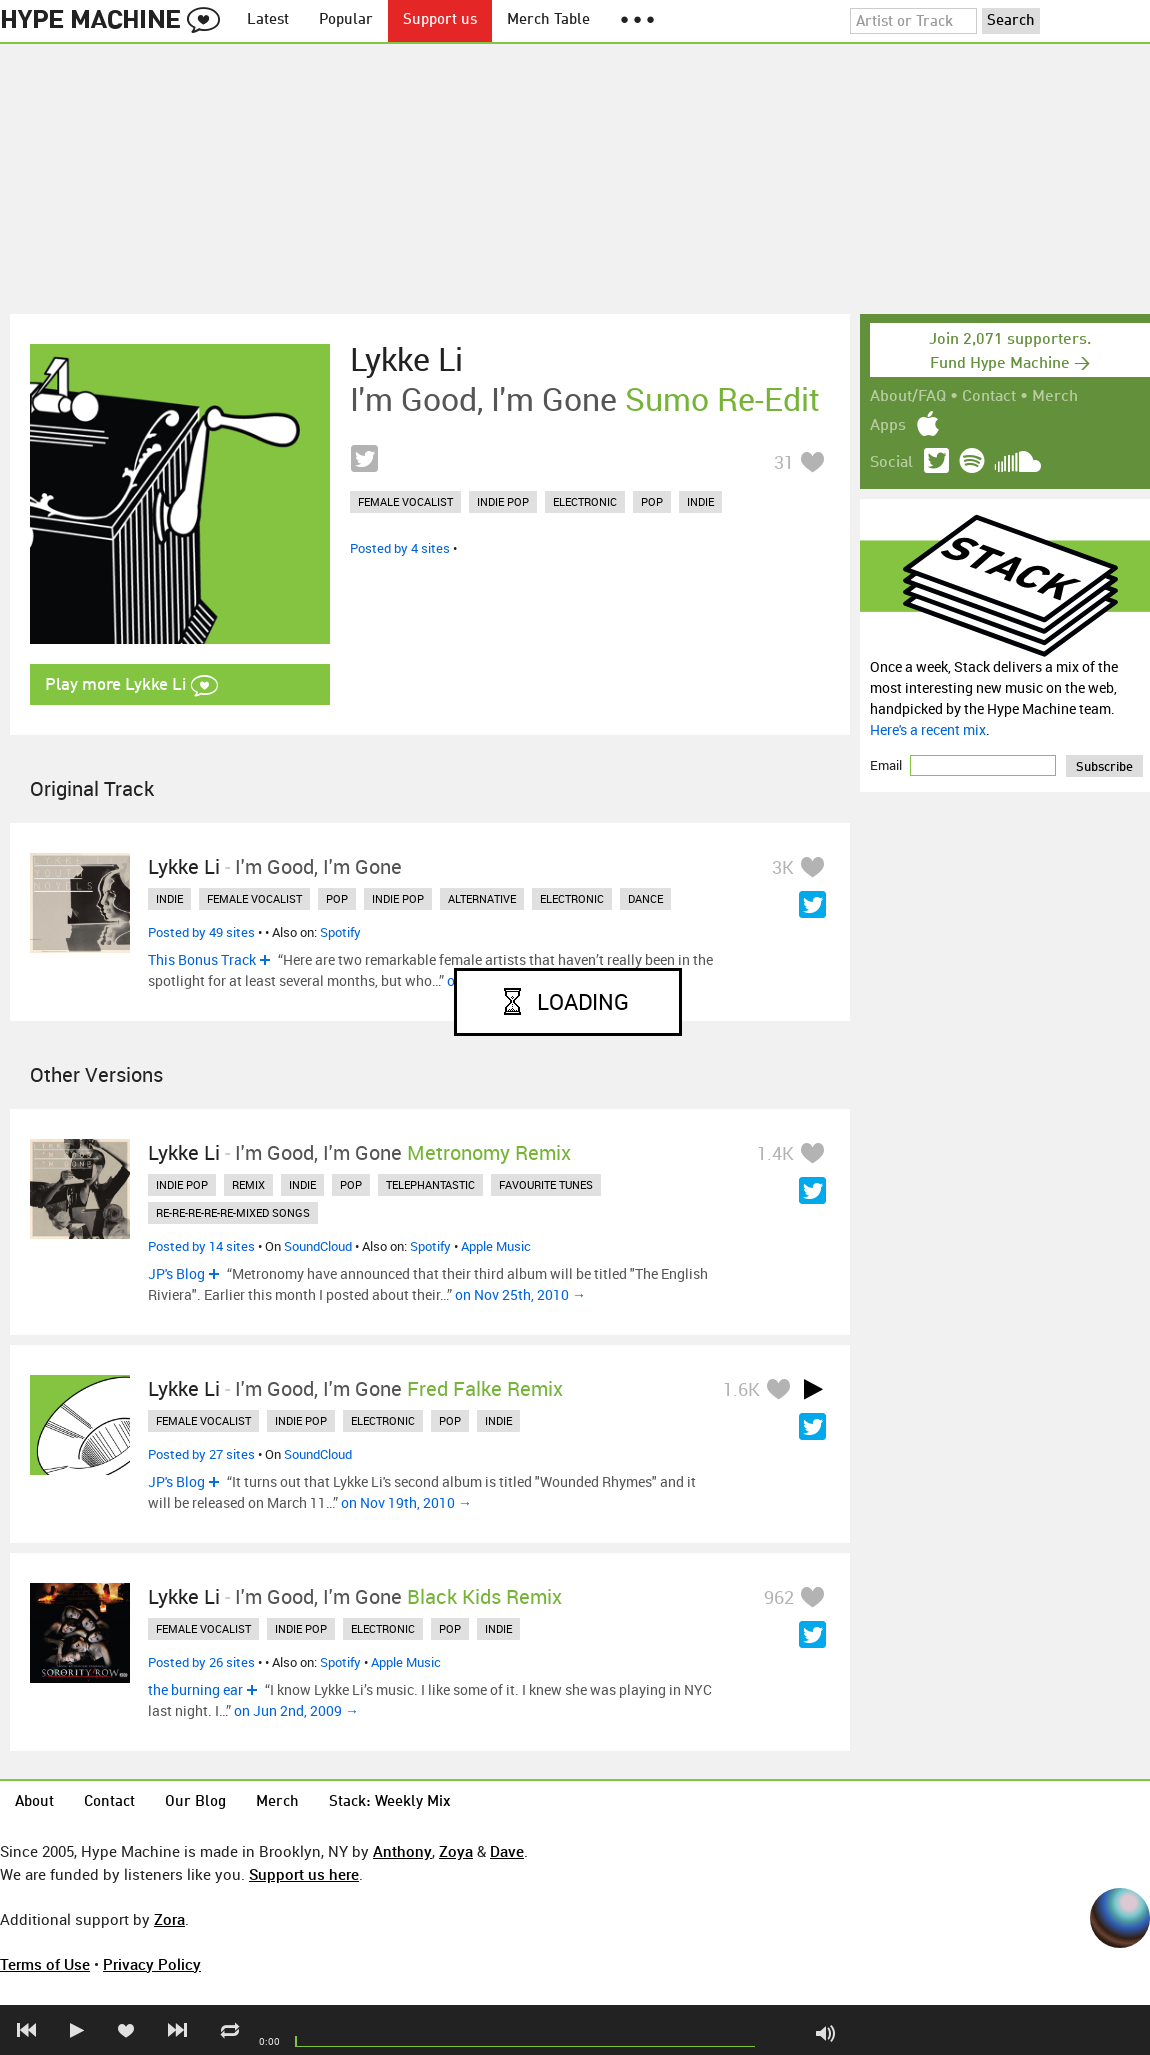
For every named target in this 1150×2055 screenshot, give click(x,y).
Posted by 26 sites (201, 1662)
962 (779, 1597)
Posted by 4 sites (400, 548)
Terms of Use (45, 1964)
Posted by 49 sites (201, 932)
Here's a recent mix (928, 729)
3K (783, 867)
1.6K (741, 1389)
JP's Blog (176, 1273)
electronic (585, 501)
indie (700, 501)
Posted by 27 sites (201, 1454)
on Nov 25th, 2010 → (520, 1294)
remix (248, 1184)
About (34, 1802)
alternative (482, 898)
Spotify (340, 932)
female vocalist (405, 501)
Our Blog (195, 1802)
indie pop (503, 501)
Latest (268, 20)
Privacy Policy (152, 1964)
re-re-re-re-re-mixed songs (233, 1212)
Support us (440, 20)
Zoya (456, 1851)
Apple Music (496, 1246)
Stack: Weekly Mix (390, 1802)
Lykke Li (406, 359)
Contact (989, 397)
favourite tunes (546, 1184)
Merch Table (548, 20)
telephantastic (430, 1184)
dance (645, 898)
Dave (507, 1851)
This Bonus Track (202, 959)
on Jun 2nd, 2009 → (296, 1710)
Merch (1055, 397)
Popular (346, 20)
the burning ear (195, 1689)
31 (784, 462)
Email (887, 765)
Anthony (402, 1851)
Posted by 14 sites (201, 1246)
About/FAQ (908, 397)
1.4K (775, 1153)
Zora (169, 1919)
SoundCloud (318, 1246)
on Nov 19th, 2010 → (406, 1502)
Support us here (304, 1874)
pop (652, 501)
